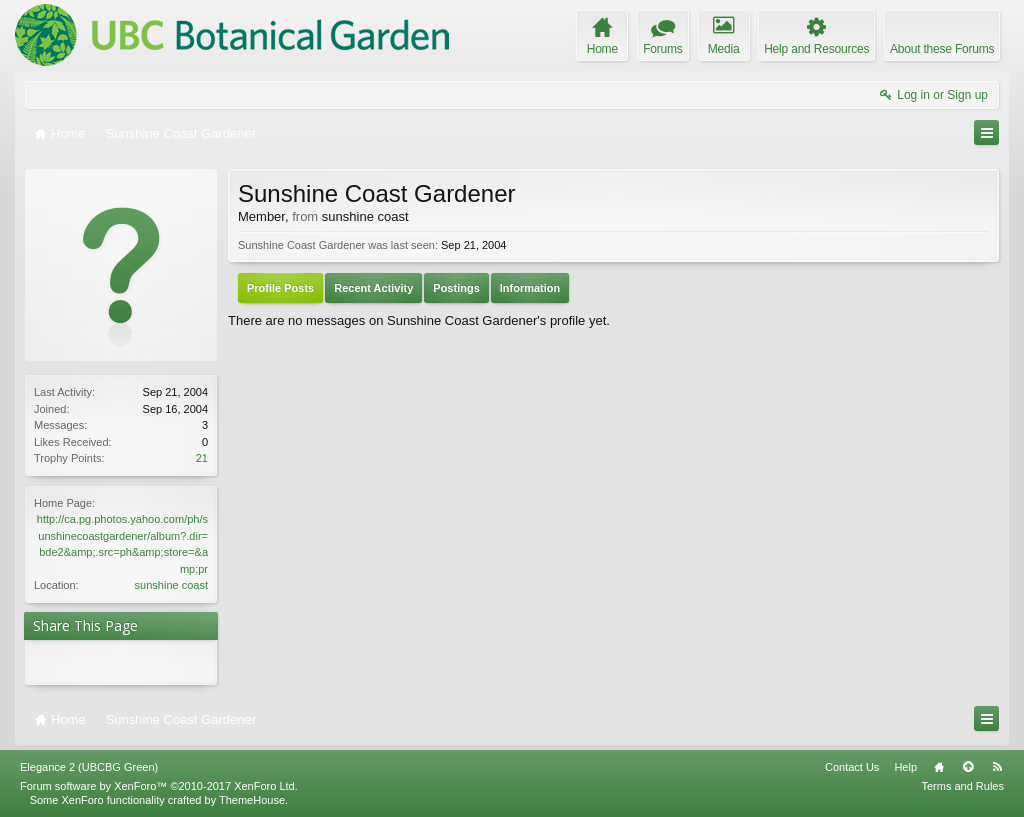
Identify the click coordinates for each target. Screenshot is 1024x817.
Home (939, 767)
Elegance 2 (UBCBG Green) (89, 767)
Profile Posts (280, 288)
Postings (456, 288)
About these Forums (942, 49)
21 (202, 458)
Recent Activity (373, 288)
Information (530, 288)
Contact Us (852, 767)
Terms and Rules (962, 786)
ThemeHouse (252, 800)
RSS (997, 767)
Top (968, 767)
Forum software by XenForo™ (159, 786)
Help (905, 767)
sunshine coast (171, 585)
